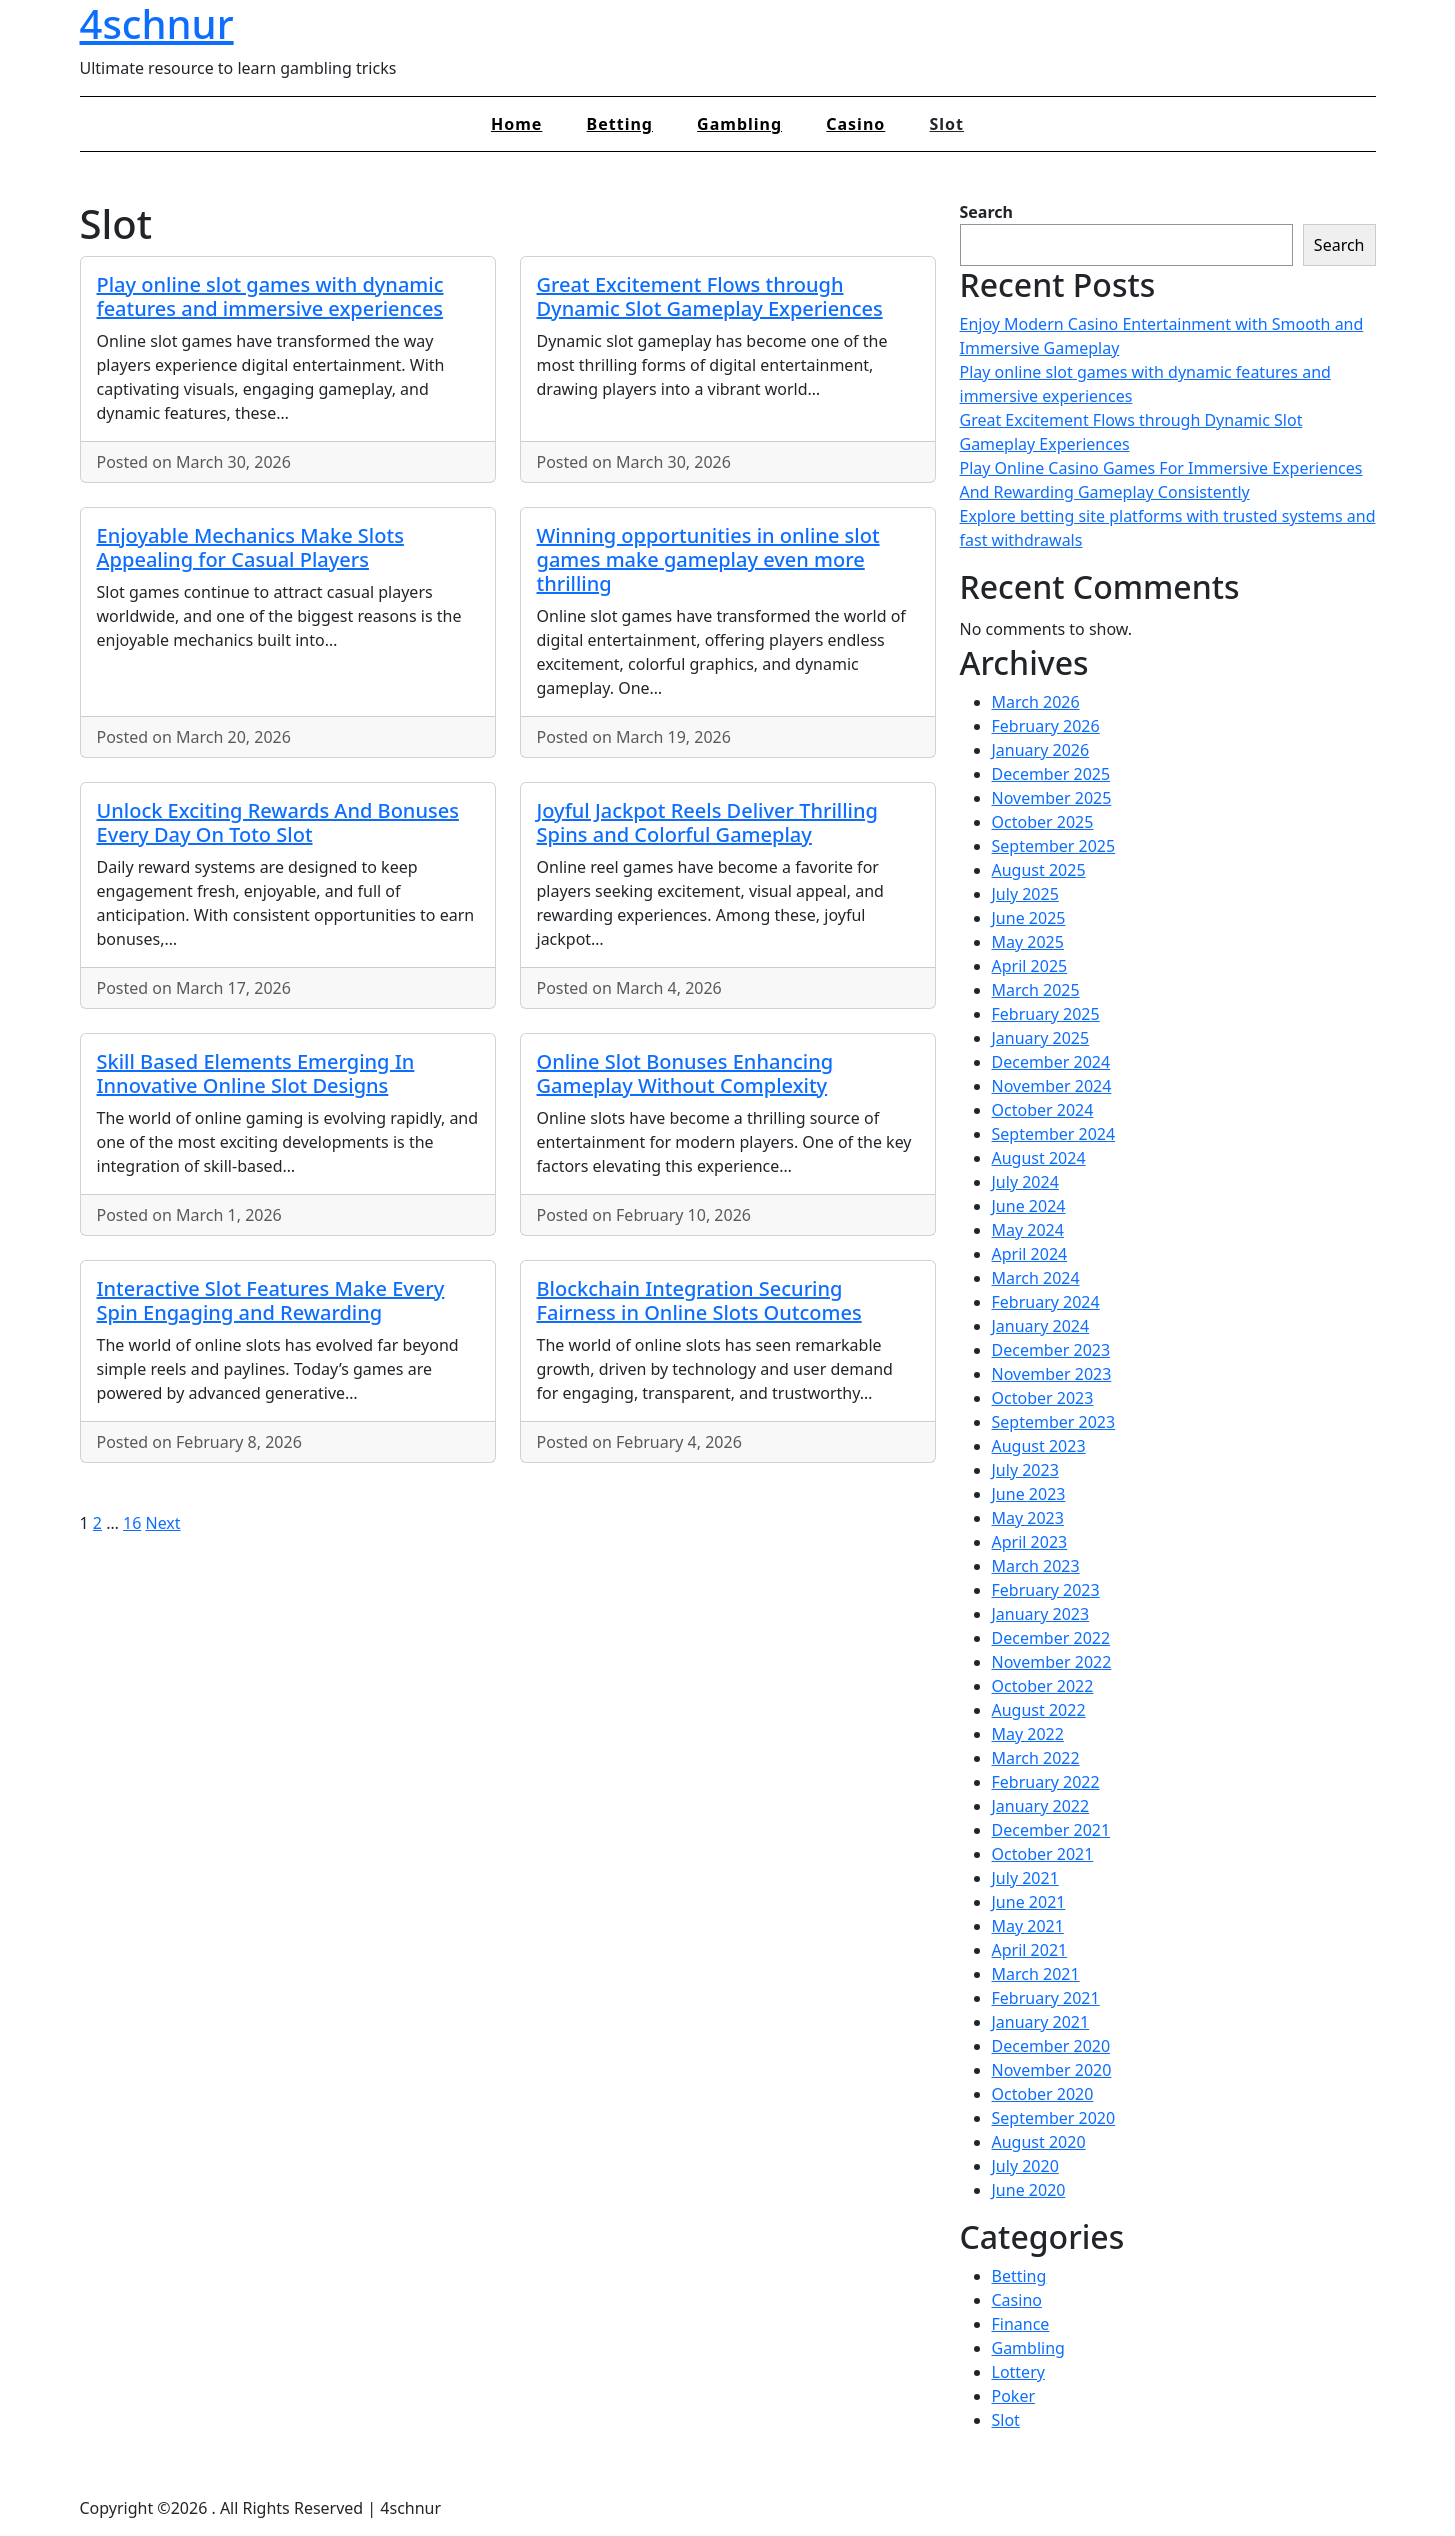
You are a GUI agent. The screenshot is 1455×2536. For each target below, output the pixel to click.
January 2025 (1041, 1038)
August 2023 (1039, 1446)
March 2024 (1036, 1278)
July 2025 (1025, 894)
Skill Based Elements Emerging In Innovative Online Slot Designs (256, 1073)
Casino (855, 124)
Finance (1021, 2324)
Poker (1014, 2396)
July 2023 (1025, 1470)
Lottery (1018, 2372)
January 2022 (1041, 1806)
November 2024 (1052, 1086)
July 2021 (1025, 1878)
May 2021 (1028, 1926)
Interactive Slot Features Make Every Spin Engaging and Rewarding (271, 1300)
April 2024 (1030, 1254)
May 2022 (1028, 1734)
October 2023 (1043, 1398)
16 (132, 1523)
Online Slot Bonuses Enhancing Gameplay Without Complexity (685, 1073)
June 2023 (1029, 1494)
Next (162, 1523)
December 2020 (1051, 2046)
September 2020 (1054, 2118)
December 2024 (1051, 1062)
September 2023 (1054, 1422)
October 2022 (1043, 1686)
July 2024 (1025, 1182)
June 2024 (1029, 1206)
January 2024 (1041, 1326)
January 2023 (1041, 1614)
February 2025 (1046, 1014)
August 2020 (1039, 2142)
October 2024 (1043, 1110)
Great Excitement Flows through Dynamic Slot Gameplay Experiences (710, 296)
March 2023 (1036, 1566)
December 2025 (1051, 774)
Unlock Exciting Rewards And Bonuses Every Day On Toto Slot (278, 822)
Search (986, 212)
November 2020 (1052, 2070)
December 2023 (1051, 1350)
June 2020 (1029, 2190)
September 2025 (1054, 846)
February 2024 (1046, 1302)
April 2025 (1030, 966)
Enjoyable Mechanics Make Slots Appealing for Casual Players (250, 547)
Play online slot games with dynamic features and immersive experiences (270, 296)
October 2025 (1043, 822)
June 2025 (1029, 918)
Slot (946, 124)
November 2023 (1052, 1374)
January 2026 (1041, 750)
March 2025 (1036, 990)
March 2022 (1036, 1758)
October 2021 (1043, 1854)
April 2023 (1030, 1542)
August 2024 (1039, 1158)
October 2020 (1043, 2094)
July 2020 (1025, 2166)
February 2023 (1046, 1590)
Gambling (739, 124)
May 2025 (1028, 942)
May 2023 (1028, 1518)
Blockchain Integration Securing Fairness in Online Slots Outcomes (699, 1300)
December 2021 (1051, 1830)
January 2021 (1041, 2022)
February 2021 (1046, 1998)
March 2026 (1036, 702)
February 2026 (1046, 726)
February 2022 (1046, 1782)
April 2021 (1030, 1950)
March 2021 (1036, 1974)
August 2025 (1039, 870)
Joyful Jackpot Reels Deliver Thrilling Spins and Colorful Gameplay (707, 822)
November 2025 (1052, 798)
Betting (620, 124)
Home (516, 124)
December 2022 (1051, 1638)
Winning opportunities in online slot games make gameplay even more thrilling (708, 559)
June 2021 (1029, 1902)
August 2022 (1039, 1710)
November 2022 (1052, 1662)
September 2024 (1054, 1134)
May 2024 (1028, 1230)
